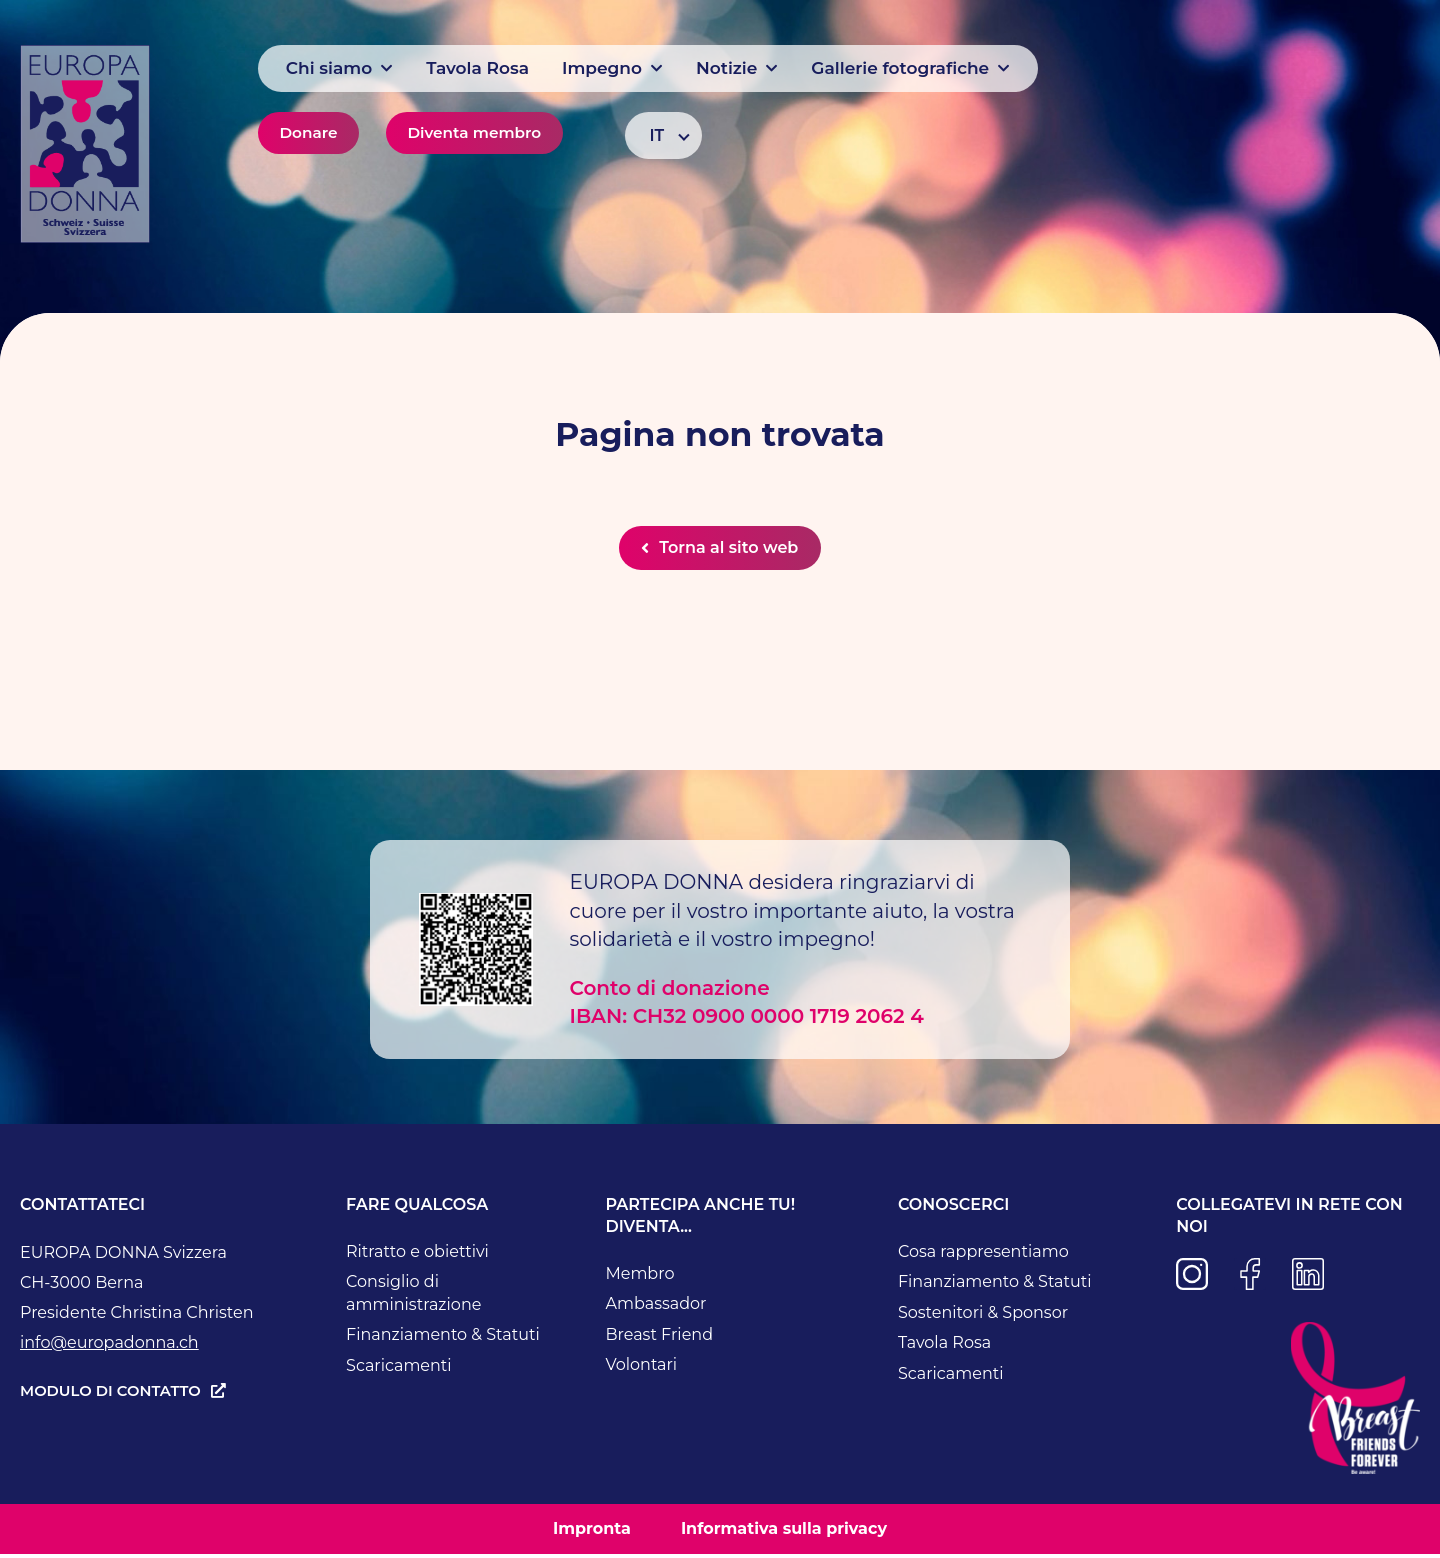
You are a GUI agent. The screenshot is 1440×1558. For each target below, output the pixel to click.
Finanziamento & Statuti (443, 1338)
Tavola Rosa (944, 1346)
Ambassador (655, 1307)
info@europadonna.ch (109, 1345)
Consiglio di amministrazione (413, 1297)
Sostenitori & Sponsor (983, 1315)
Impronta (592, 1531)
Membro (639, 1276)
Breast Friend (659, 1337)
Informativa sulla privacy (784, 1531)
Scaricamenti (399, 1368)
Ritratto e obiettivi (417, 1254)
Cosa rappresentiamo (983, 1254)
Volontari (641, 1368)
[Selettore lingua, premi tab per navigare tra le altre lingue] (663, 135)
